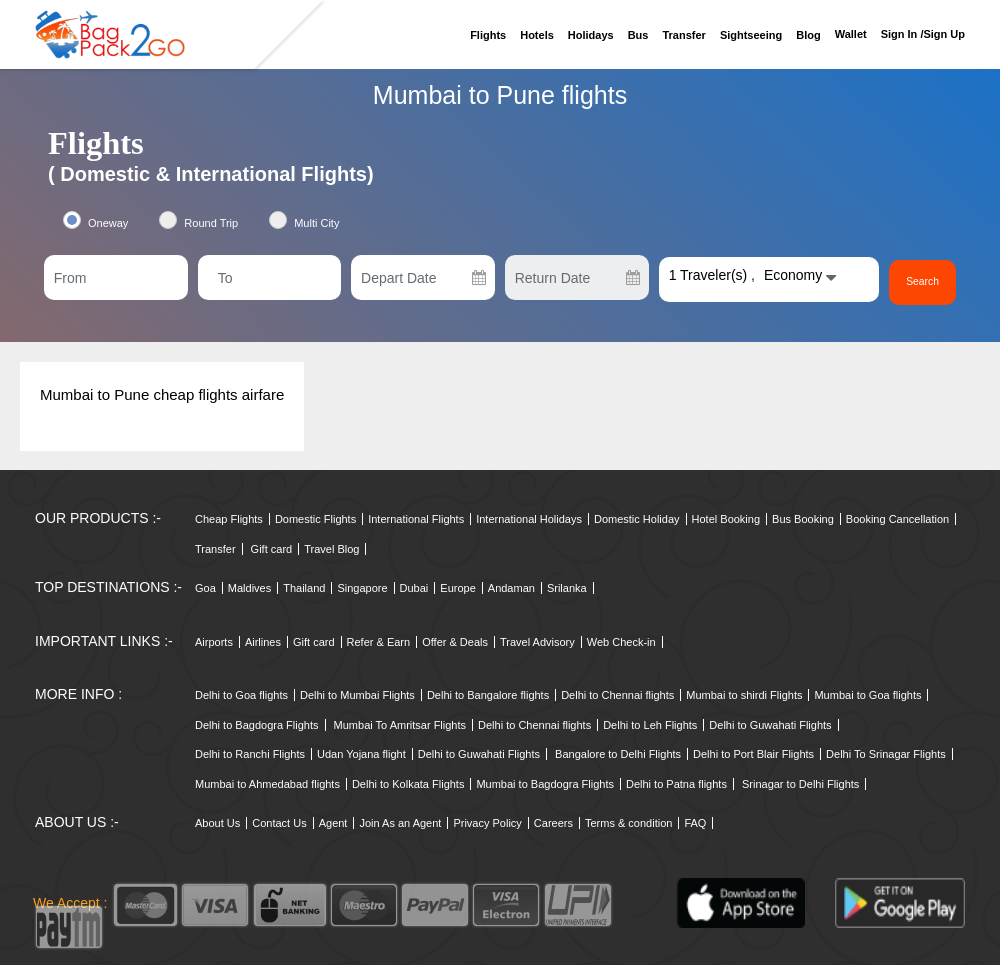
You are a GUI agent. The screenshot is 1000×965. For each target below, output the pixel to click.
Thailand (304, 588)
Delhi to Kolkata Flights (408, 784)
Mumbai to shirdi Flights (744, 695)
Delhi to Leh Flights (650, 725)
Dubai (414, 588)
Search (923, 282)
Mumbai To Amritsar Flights (400, 725)
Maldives (249, 588)
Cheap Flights (229, 519)
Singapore (362, 588)
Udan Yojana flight (361, 754)
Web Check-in (621, 642)
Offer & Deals (455, 642)
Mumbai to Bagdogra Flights (545, 784)
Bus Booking (803, 519)
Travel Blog (331, 549)
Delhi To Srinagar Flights (886, 754)
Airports (214, 642)
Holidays (591, 35)
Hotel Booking (726, 519)
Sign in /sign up (923, 34)
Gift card (272, 549)
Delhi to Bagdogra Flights (257, 725)
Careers (553, 823)
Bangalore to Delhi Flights (618, 754)
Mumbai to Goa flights (867, 695)
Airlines (263, 642)
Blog (808, 35)
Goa (205, 588)
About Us (217, 823)
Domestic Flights (315, 519)
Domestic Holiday (637, 519)
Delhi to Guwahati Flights (770, 725)
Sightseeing (751, 35)
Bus (638, 35)
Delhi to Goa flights (241, 695)
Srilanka (567, 588)
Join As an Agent (400, 823)
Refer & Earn (379, 642)
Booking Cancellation (897, 519)
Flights (488, 35)
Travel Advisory (537, 642)
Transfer (683, 35)
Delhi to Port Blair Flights (753, 754)
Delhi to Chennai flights (617, 695)
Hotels (537, 35)
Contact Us (279, 823)
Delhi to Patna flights (676, 784)
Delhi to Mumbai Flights (357, 695)
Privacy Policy (487, 823)
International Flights (416, 519)
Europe (457, 588)
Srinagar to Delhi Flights (800, 784)
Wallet (851, 34)
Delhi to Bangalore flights (488, 695)
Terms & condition (628, 823)
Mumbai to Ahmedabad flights (267, 784)
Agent (333, 823)
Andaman (511, 588)
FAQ (695, 823)
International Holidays (529, 519)
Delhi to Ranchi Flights (250, 754)
